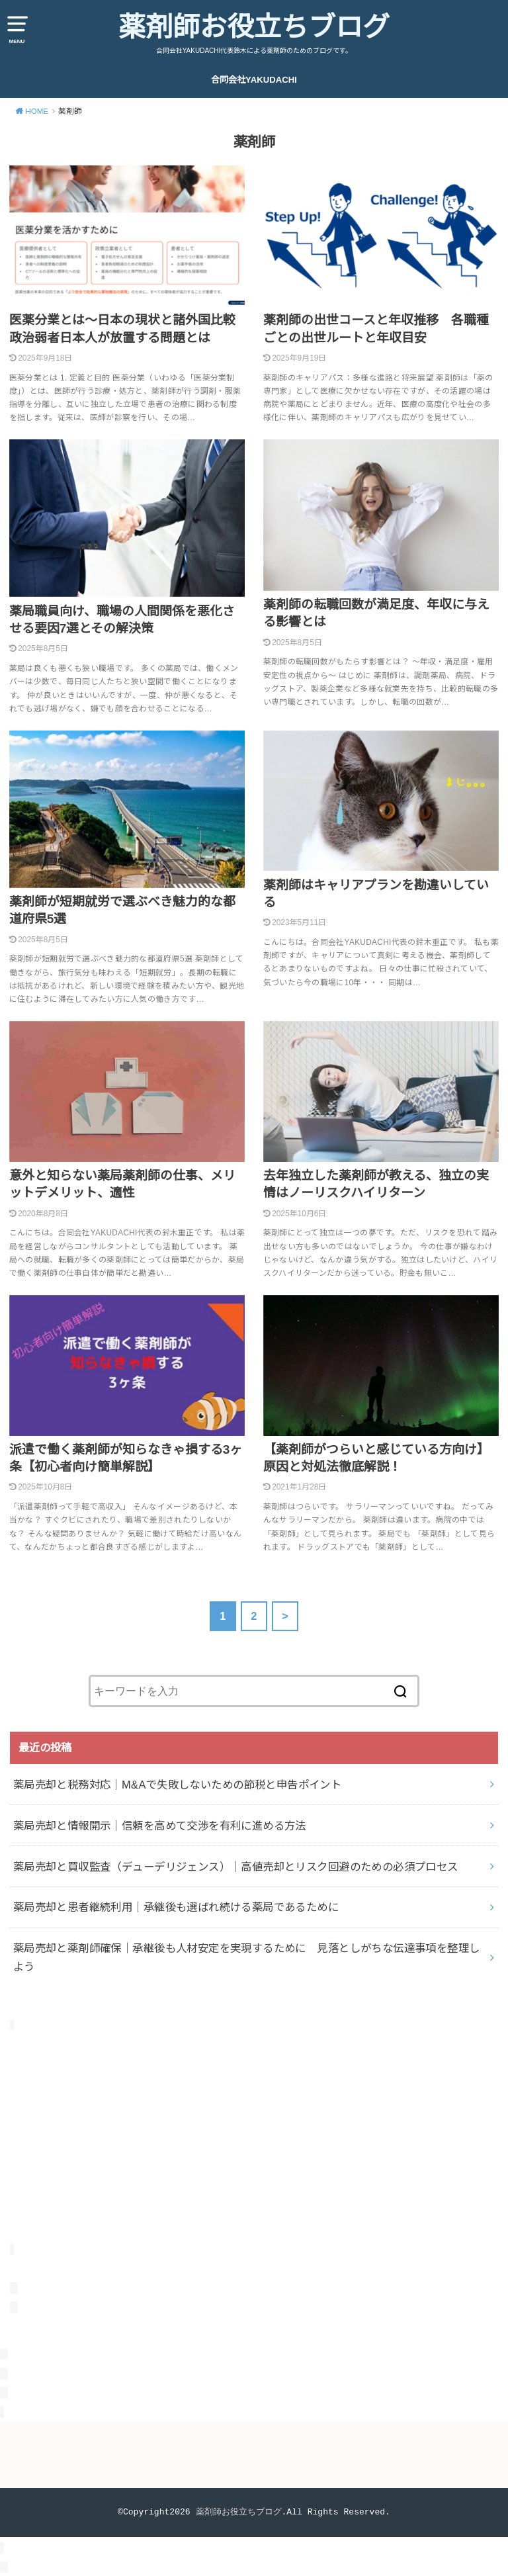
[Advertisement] (254, 2146)
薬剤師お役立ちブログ (254, 27)
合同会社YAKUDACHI (254, 80)
